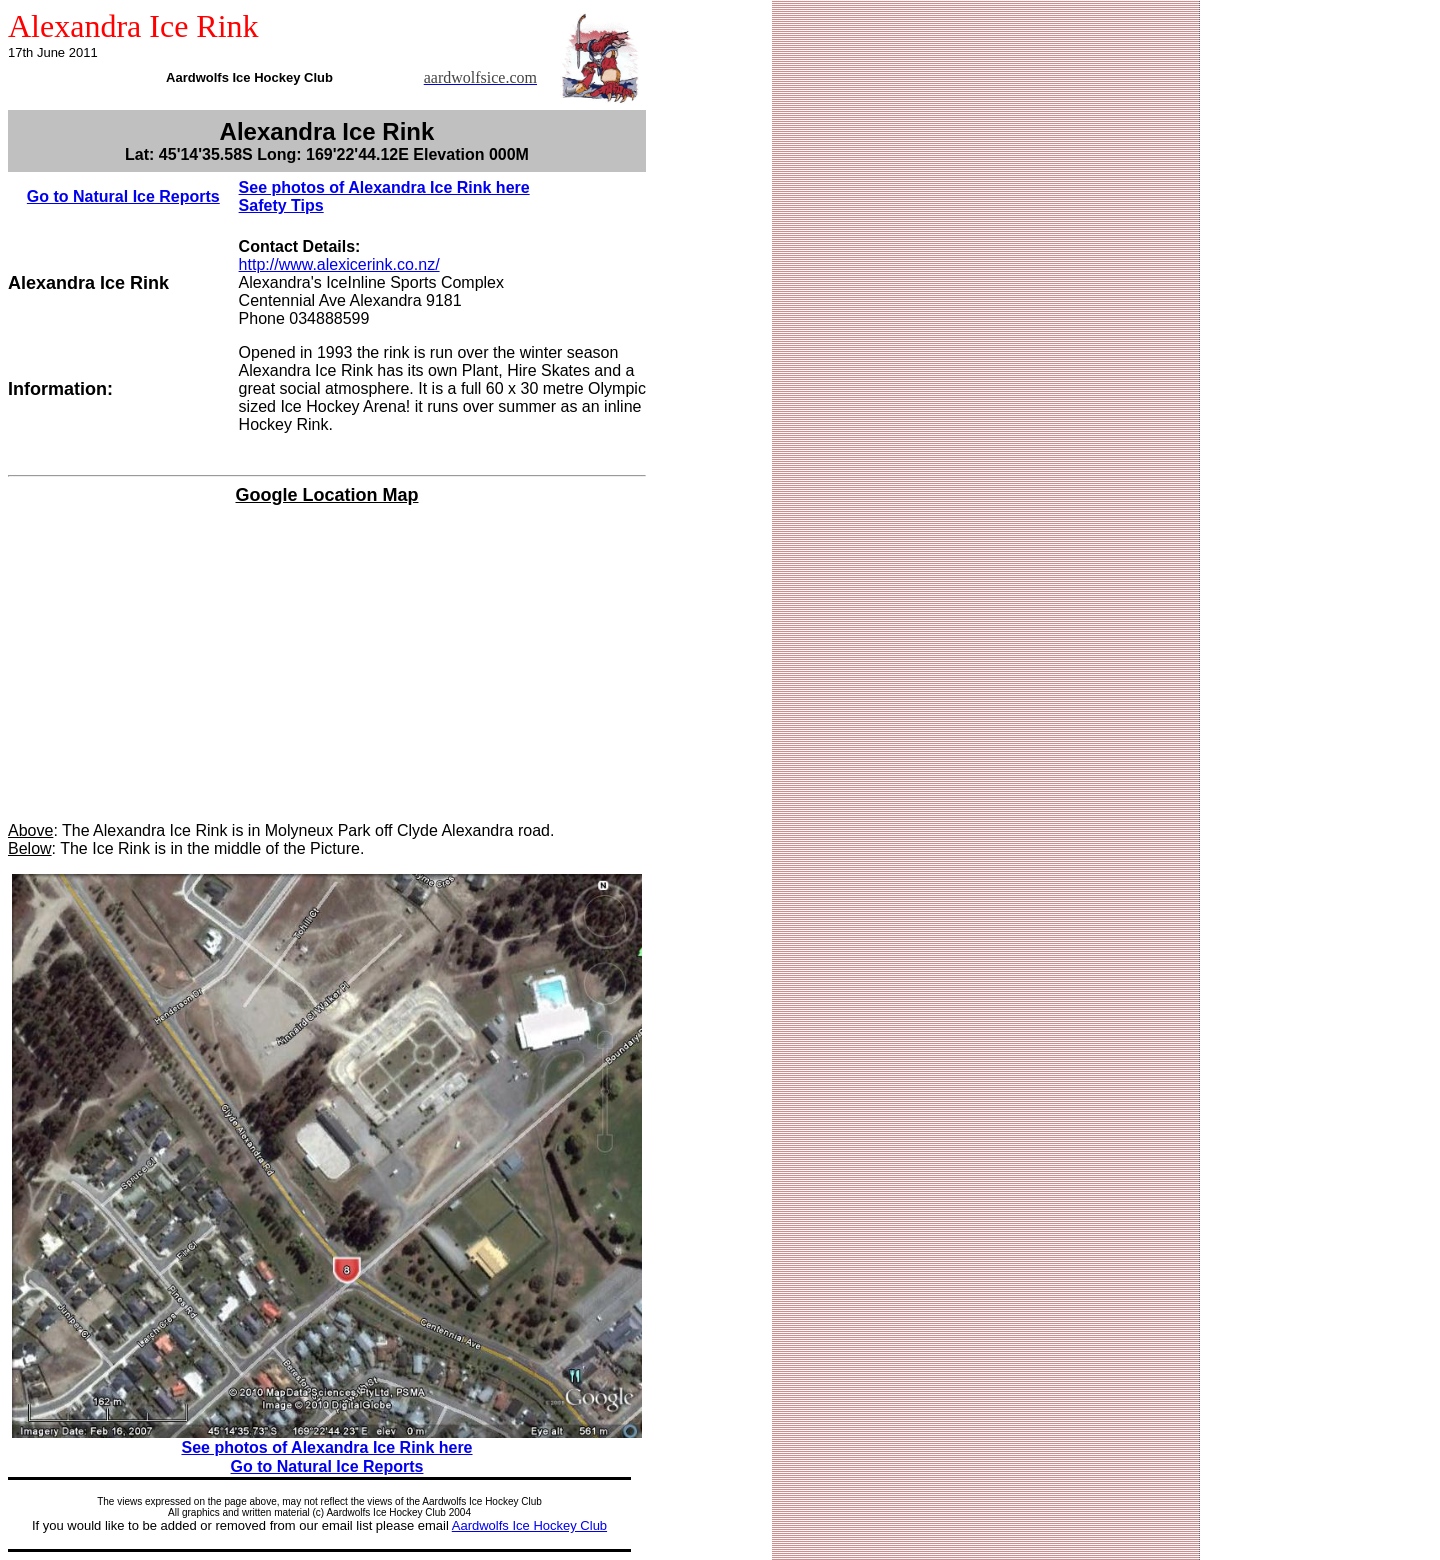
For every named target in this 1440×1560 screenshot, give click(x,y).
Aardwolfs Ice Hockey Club (529, 1525)
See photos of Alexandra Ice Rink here (384, 187)
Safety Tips (281, 205)
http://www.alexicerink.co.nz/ (339, 264)
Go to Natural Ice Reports (123, 196)
